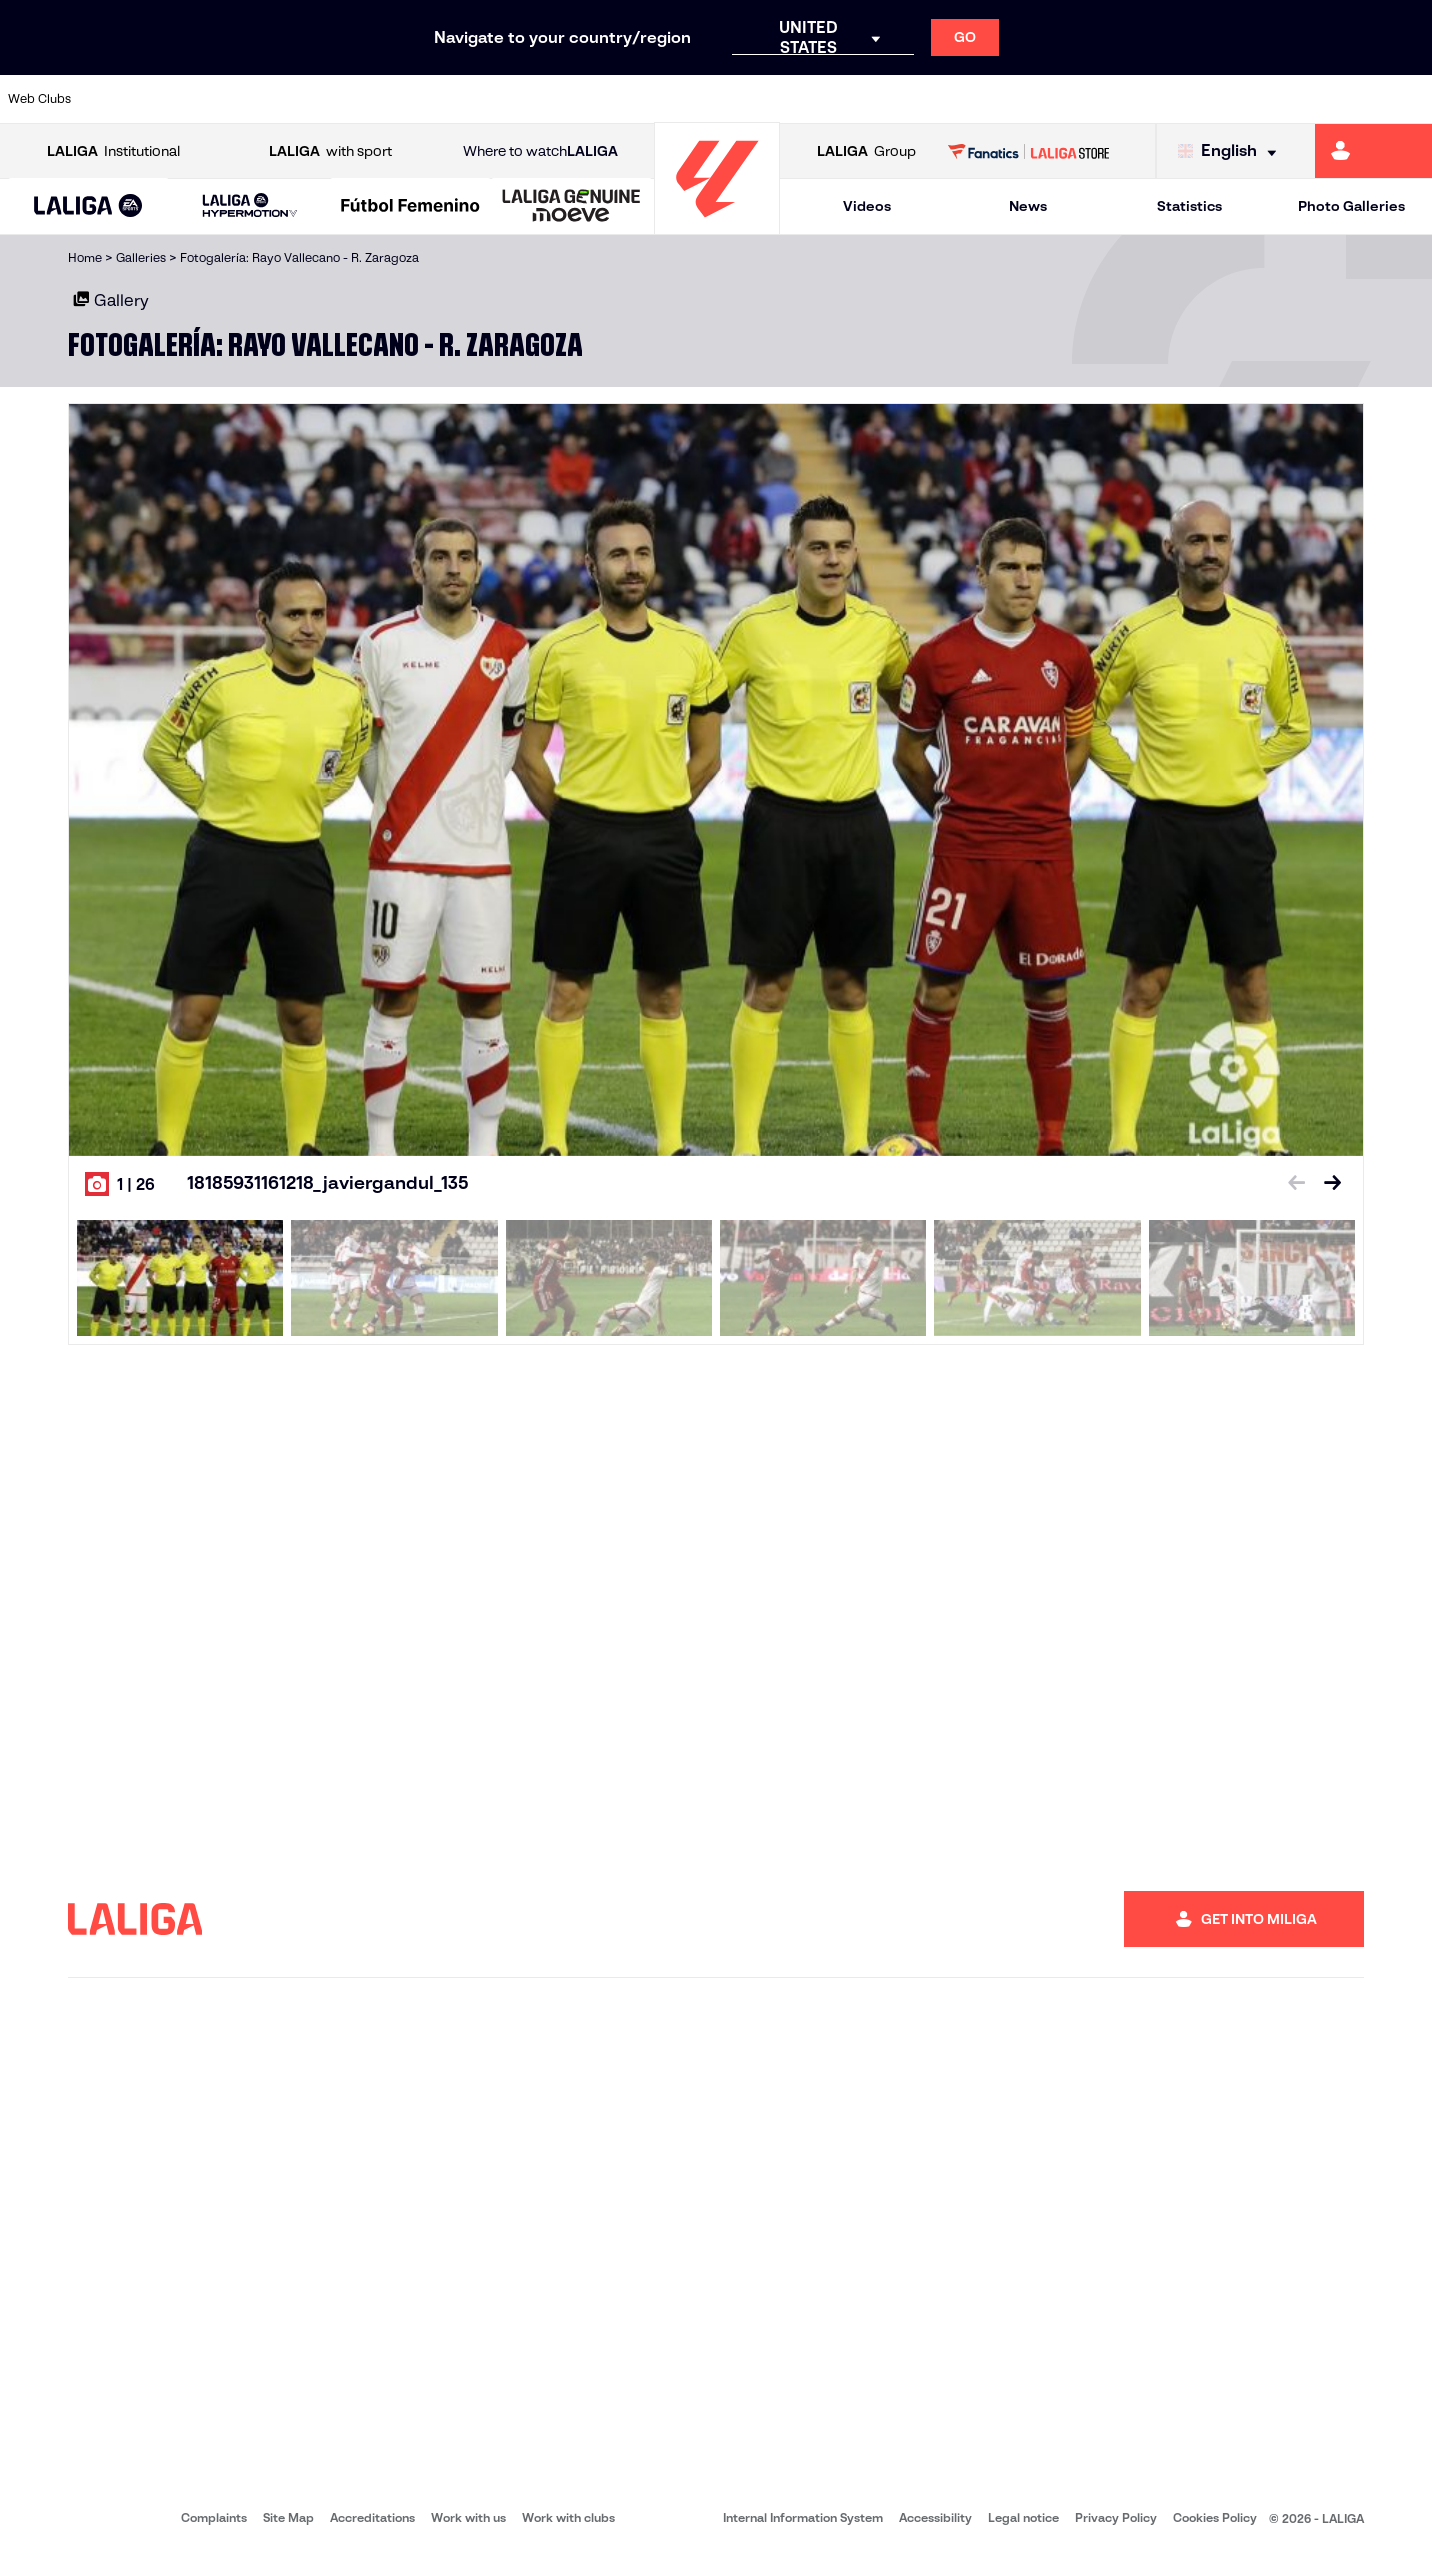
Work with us (468, 2517)
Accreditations (372, 2517)
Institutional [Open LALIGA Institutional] (113, 151)
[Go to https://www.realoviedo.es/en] (1138, 99)
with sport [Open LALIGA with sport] (330, 151)
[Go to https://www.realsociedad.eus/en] (1206, 99)
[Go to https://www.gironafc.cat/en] (597, 99)
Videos (867, 206)
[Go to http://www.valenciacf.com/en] (1341, 99)
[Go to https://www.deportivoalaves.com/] (327, 99)
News (1028, 206)
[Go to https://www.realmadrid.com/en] (1071, 99)
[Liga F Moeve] (410, 207)
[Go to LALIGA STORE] (1029, 151)
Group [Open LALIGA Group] (866, 151)
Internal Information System (803, 2517)
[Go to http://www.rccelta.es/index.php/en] (800, 99)
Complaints (214, 2517)
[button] (88, 206)
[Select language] (1232, 151)
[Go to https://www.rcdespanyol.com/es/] (868, 99)
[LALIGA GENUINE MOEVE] (571, 207)
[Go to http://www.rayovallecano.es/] (732, 99)
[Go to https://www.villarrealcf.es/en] (1409, 99)
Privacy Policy (1116, 2517)
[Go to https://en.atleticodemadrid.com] (191, 99)
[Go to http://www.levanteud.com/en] (665, 99)
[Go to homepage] (717, 225)
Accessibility (935, 2517)
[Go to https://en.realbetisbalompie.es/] (1003, 99)
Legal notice (1023, 2517)
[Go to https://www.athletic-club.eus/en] (124, 99)
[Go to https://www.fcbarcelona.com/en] (462, 99)
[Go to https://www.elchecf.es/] (394, 99)
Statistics (1189, 206)
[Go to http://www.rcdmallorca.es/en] (935, 99)
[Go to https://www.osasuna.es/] (259, 99)
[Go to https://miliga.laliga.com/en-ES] (1373, 151)
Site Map (288, 2517)
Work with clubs (568, 2517)
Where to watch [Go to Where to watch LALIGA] (540, 151)
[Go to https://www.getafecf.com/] (529, 99)
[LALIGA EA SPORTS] (88, 207)
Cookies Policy (1215, 2517)
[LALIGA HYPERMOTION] (249, 206)
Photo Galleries (1351, 206)
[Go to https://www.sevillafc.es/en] (1274, 99)
